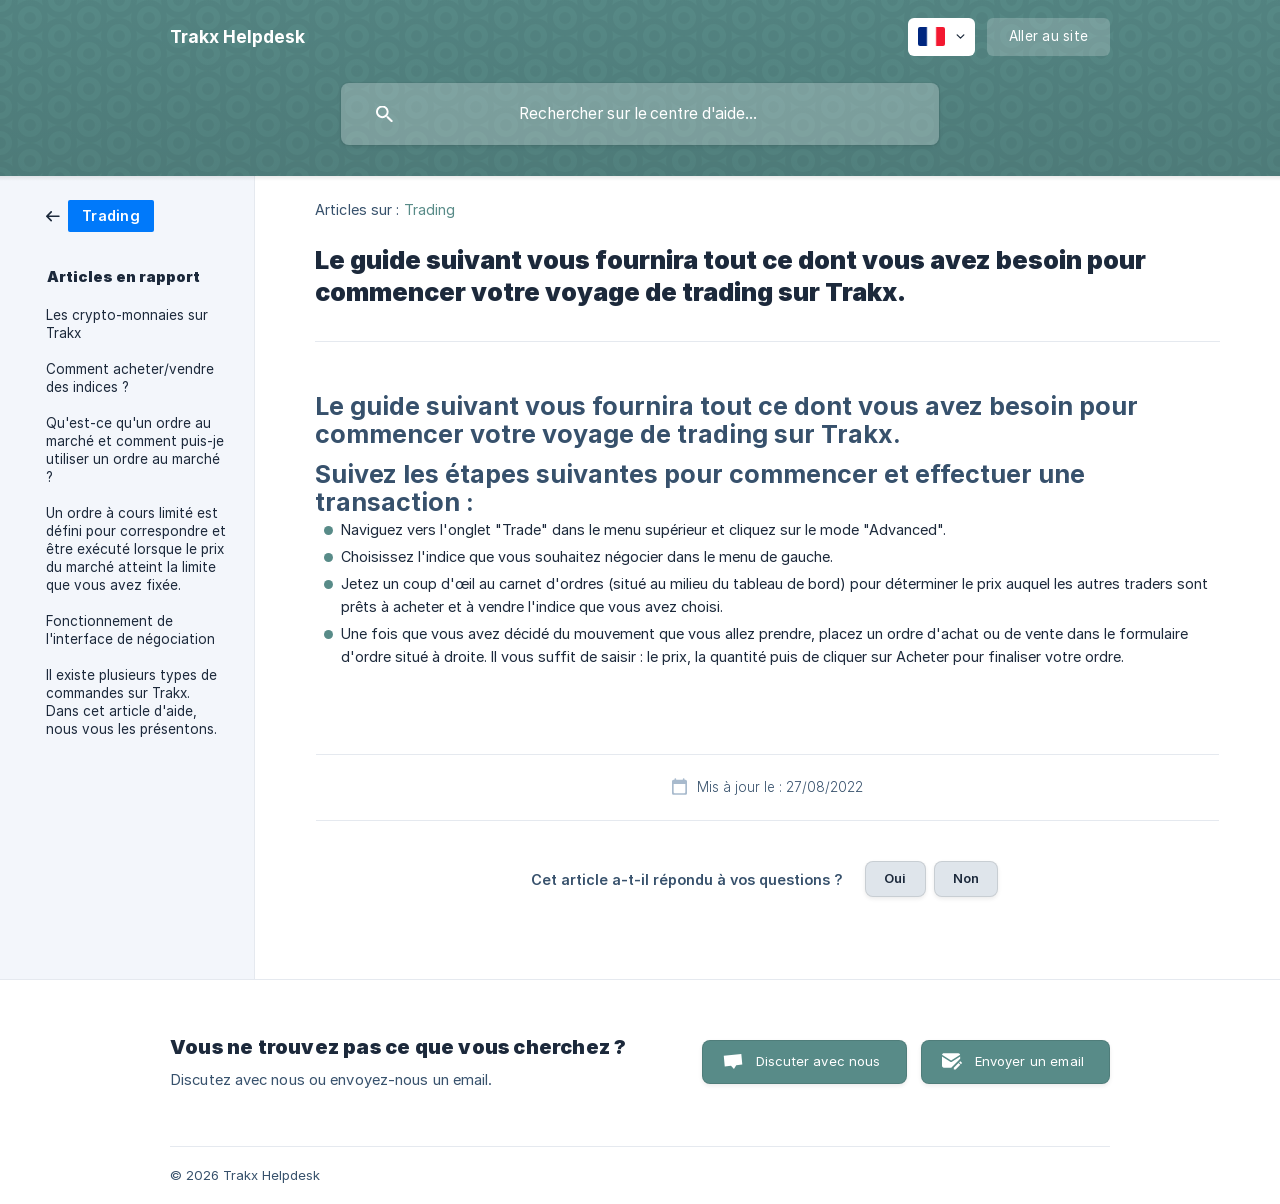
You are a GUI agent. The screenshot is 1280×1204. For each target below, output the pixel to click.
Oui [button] (895, 878)
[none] (237, 37)
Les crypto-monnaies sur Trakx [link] (127, 324)
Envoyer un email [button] (1029, 1061)
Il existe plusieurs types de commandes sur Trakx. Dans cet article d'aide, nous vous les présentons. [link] (131, 702)
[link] (100, 214)
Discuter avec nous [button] (818, 1061)
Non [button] (966, 878)
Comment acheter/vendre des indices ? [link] (130, 378)
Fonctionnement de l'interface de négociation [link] (130, 630)
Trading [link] (430, 209)
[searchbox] (640, 114)
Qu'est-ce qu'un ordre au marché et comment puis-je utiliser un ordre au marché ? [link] (135, 450)
